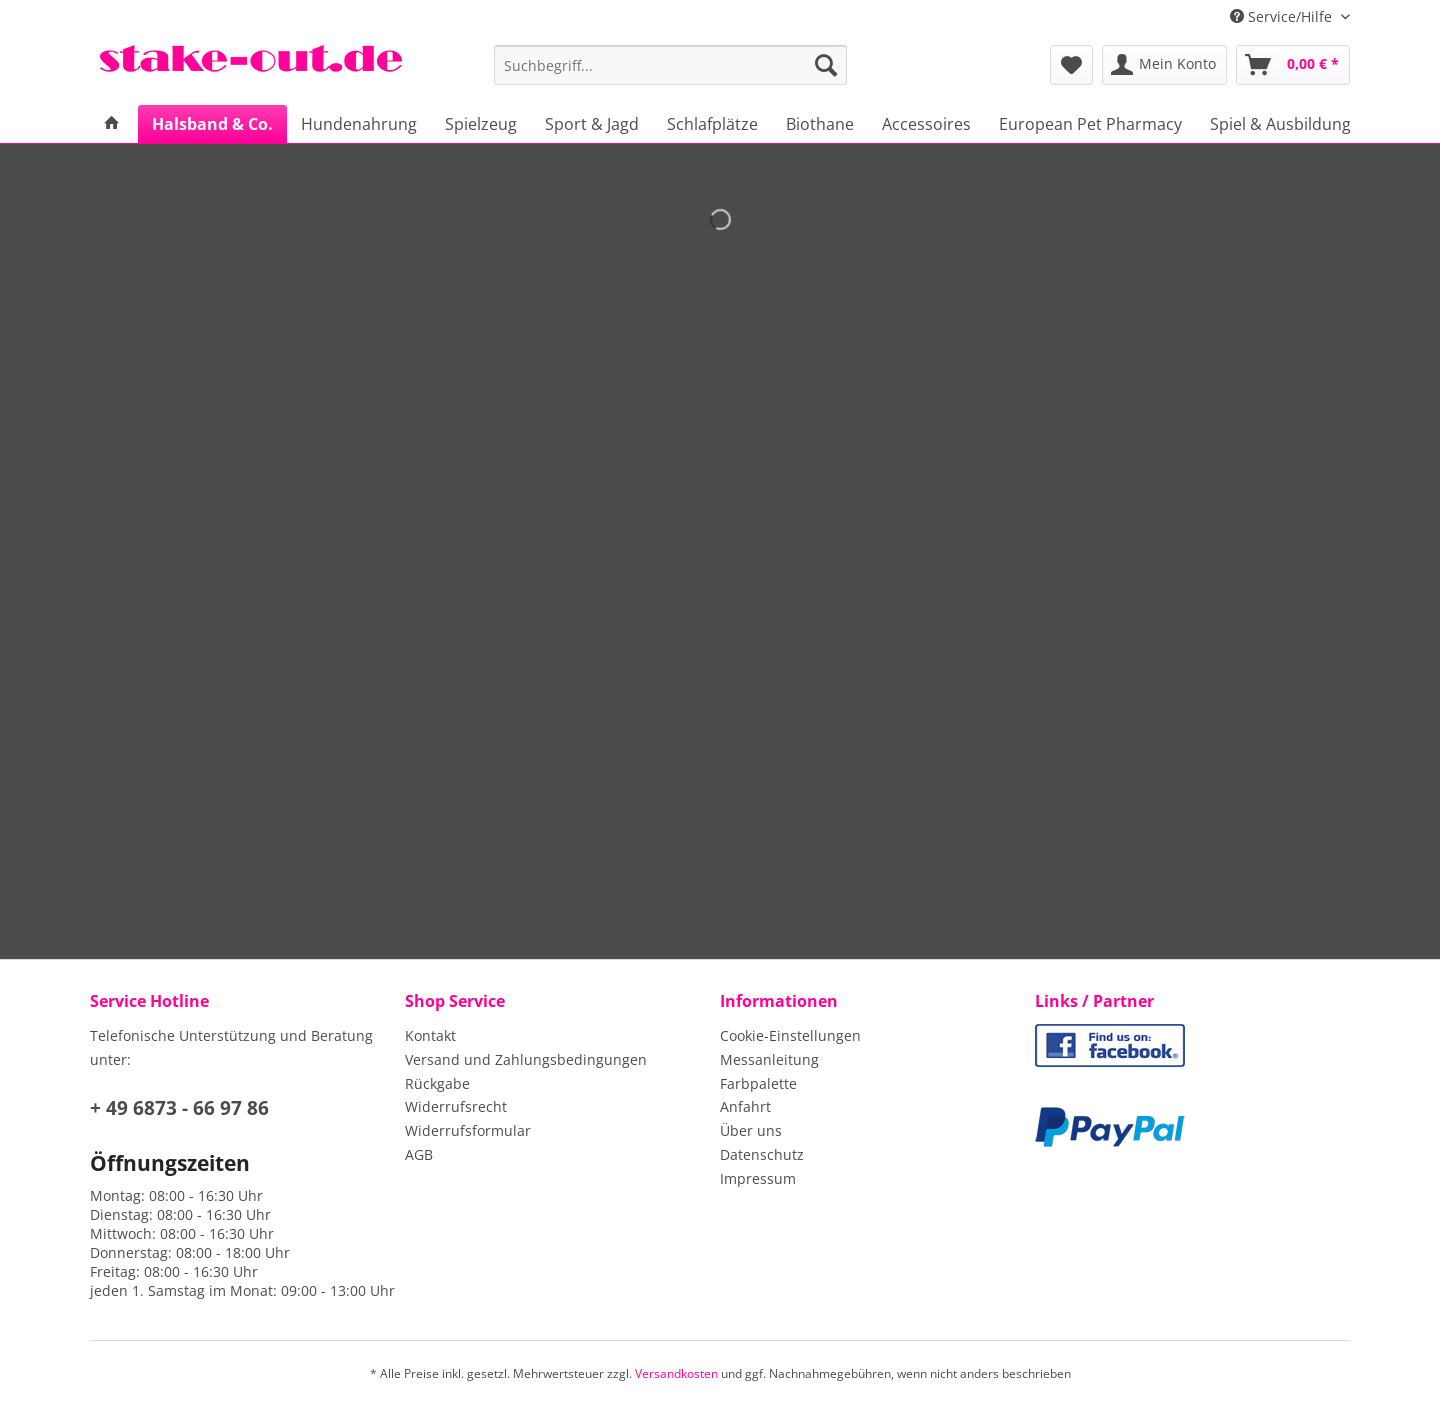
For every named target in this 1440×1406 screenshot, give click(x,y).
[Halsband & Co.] (212, 124)
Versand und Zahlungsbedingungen (526, 1059)
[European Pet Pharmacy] (1090, 124)
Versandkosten (676, 1373)
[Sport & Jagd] (592, 124)
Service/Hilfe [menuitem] (1283, 16)
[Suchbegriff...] (670, 65)
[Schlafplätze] (712, 124)
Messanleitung (769, 1059)
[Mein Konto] (1164, 65)
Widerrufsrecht (456, 1106)
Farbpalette (758, 1083)
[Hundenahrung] (359, 124)
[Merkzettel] (1071, 65)
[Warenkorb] (1293, 65)
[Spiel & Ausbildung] (1280, 124)
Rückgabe (437, 1083)
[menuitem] (670, 74)
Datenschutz (762, 1154)
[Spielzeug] (481, 124)
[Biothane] (820, 124)
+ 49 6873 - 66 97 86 (179, 1108)
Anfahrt (745, 1106)
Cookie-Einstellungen (790, 1035)
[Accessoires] (926, 124)
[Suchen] (826, 65)
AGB (419, 1154)
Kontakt (430, 1035)
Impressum (758, 1178)
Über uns (751, 1130)
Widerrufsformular (468, 1130)
